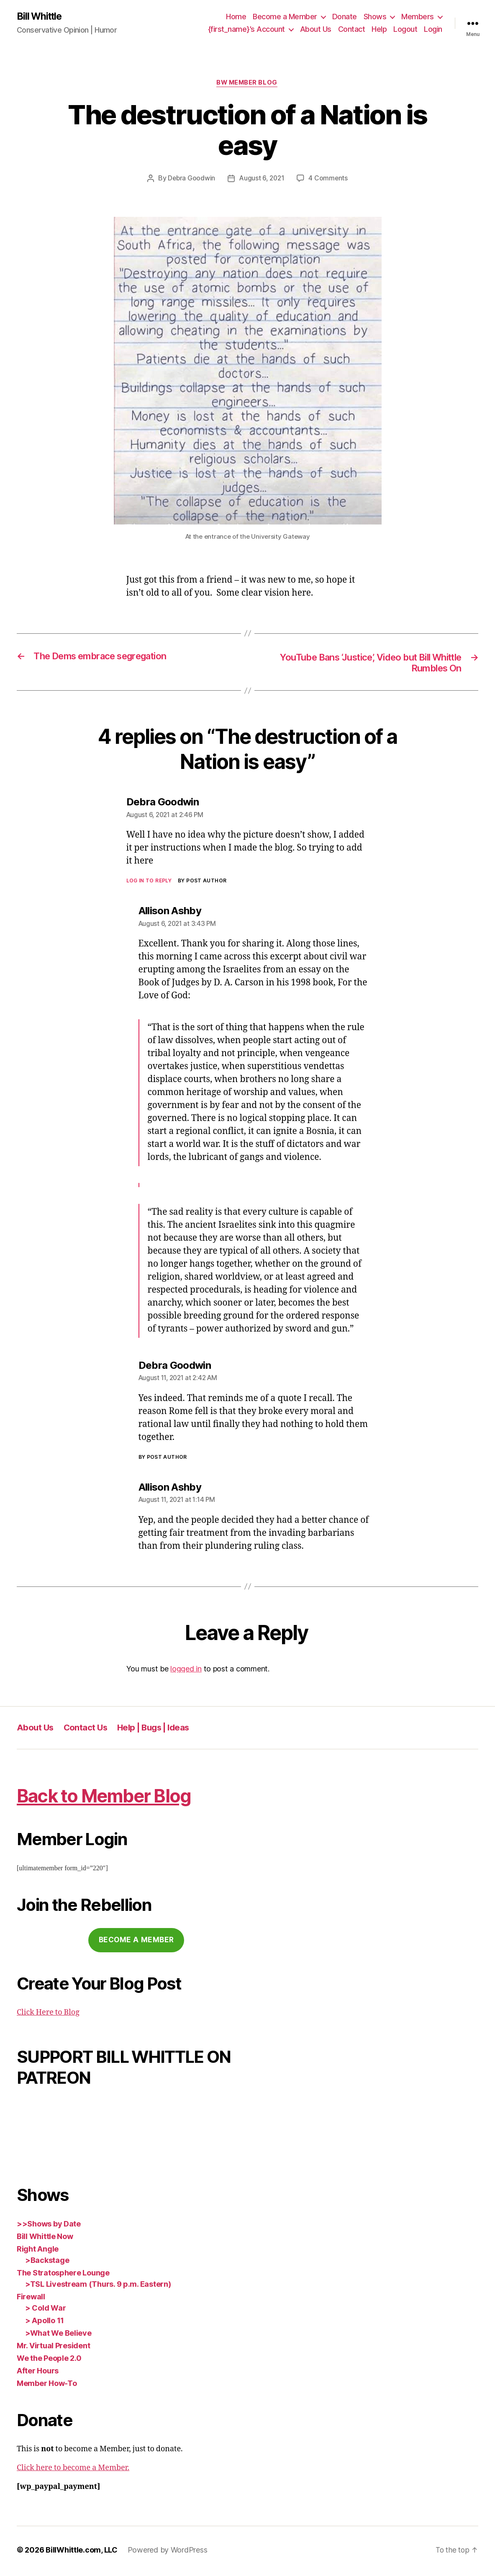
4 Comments (329, 179)
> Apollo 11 (44, 2323)
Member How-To (47, 2385)
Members (417, 17)
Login (433, 29)
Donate (344, 17)
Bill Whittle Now (45, 2238)
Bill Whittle (41, 17)
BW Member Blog (247, 83)
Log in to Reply (149, 882)
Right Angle (38, 2251)
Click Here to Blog (48, 2015)
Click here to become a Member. (73, 2470)
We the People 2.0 (49, 2360)
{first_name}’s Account (246, 29)
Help (379, 29)
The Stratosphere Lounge (63, 2275)
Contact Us (86, 1730)
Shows (375, 17)
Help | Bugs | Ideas (158, 1730)
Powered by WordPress (168, 2552)
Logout (405, 29)
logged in (186, 1670)
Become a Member (285, 17)
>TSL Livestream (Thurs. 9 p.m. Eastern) (98, 2286)
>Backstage (47, 2262)
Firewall (31, 2299)
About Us (315, 29)
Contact (351, 29)
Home (236, 17)
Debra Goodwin (191, 179)
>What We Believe (58, 2335)
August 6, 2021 (262, 179)
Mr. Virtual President (53, 2348)
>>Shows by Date (49, 2226)
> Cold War (45, 2310)
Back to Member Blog (113, 1797)
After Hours (38, 2373)
